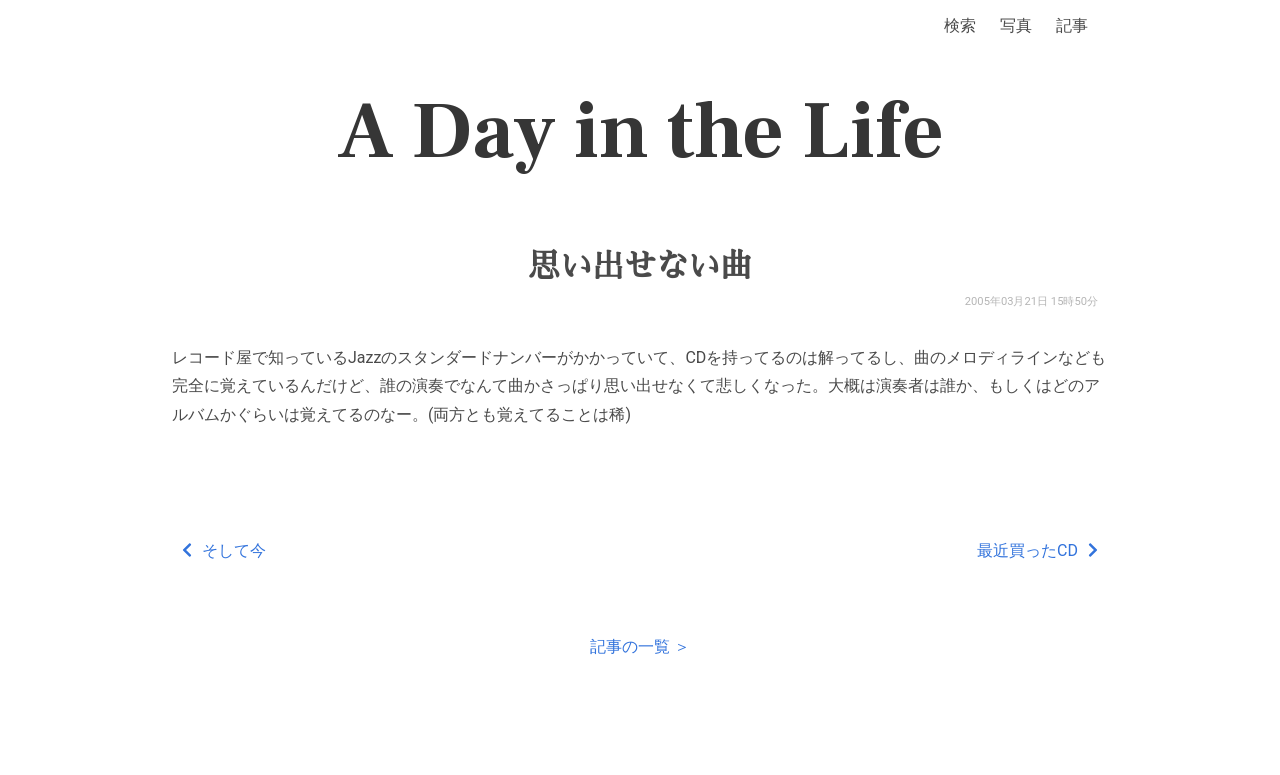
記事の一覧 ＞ (640, 646)
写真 (1016, 25)
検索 (960, 25)
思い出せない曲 (640, 266)
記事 (1072, 25)
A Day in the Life (640, 132)
